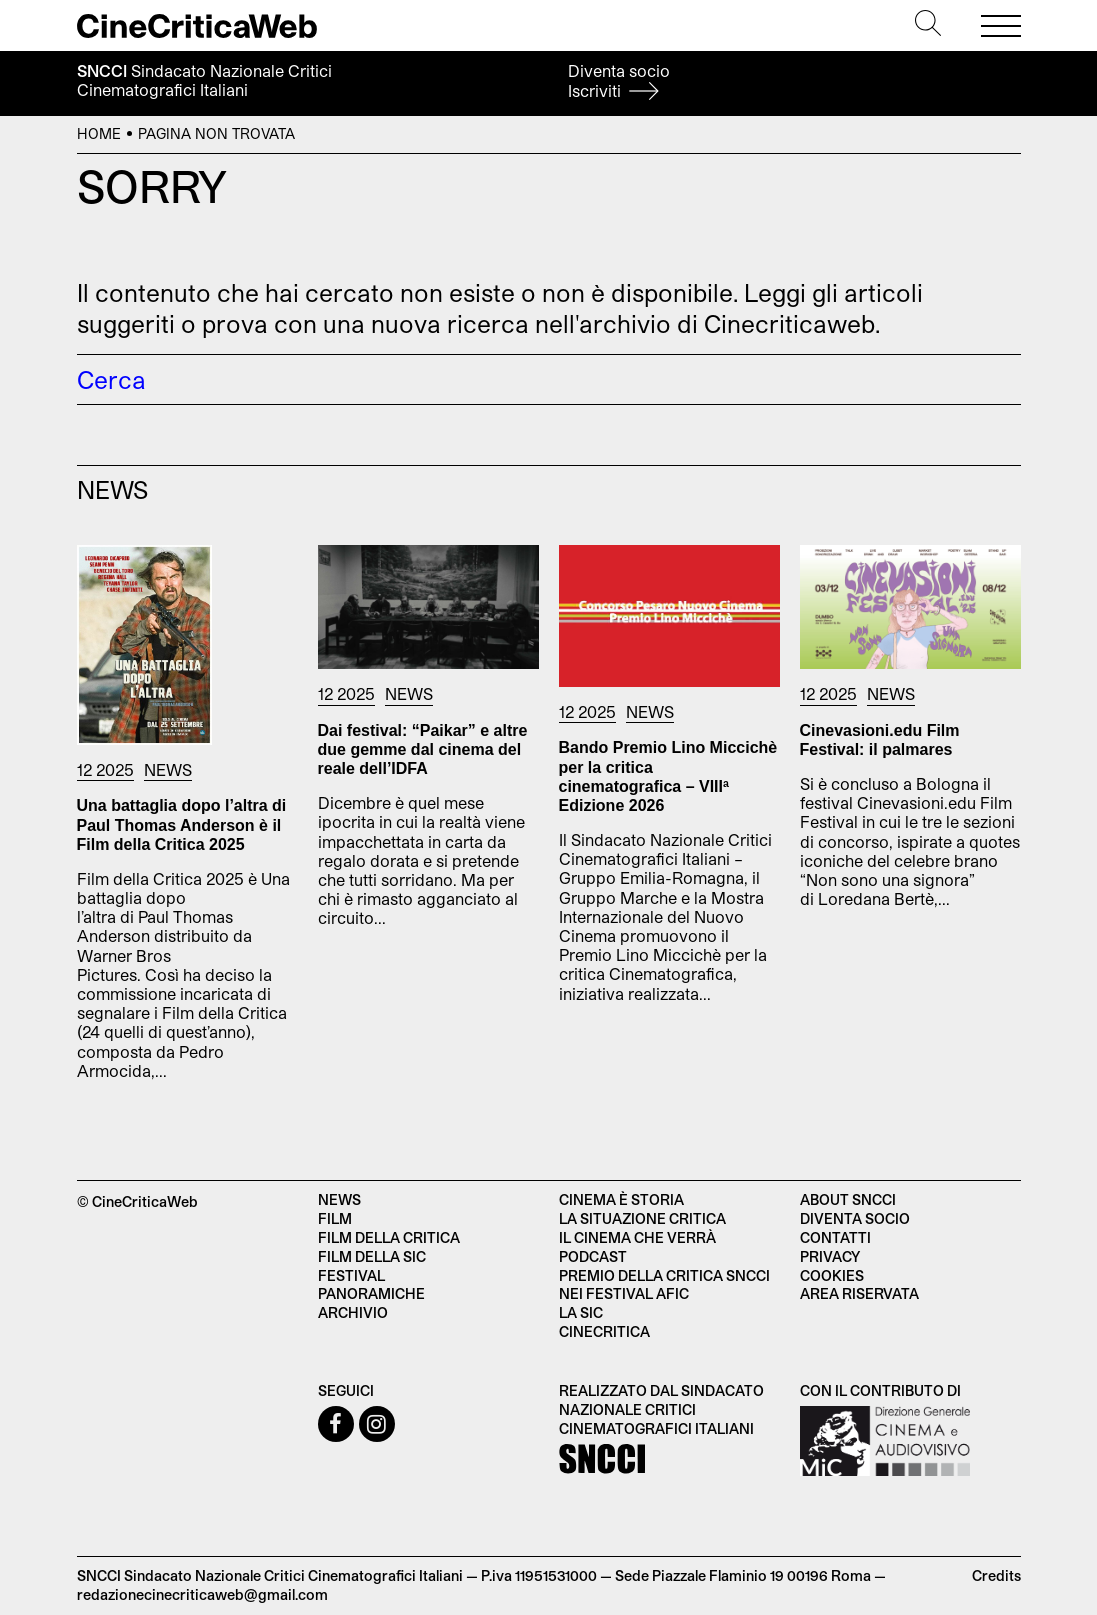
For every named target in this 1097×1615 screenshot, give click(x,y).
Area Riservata (859, 1293)
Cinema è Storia (621, 1199)
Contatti (835, 1237)
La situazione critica (642, 1218)
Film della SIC (372, 1256)
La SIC (581, 1312)
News (168, 769)
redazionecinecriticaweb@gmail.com (202, 1594)
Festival (351, 1275)
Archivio (353, 1312)
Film (335, 1218)
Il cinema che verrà (637, 1237)
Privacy (830, 1256)
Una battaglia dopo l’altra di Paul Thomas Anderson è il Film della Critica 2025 (182, 824)
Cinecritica (604, 1331)
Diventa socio (619, 80)
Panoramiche (371, 1293)
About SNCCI (848, 1199)
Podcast (593, 1256)
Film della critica (389, 1237)
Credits (996, 1575)
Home (99, 133)
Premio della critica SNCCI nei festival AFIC (664, 1285)
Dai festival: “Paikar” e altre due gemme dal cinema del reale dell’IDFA (423, 749)
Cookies (832, 1275)
